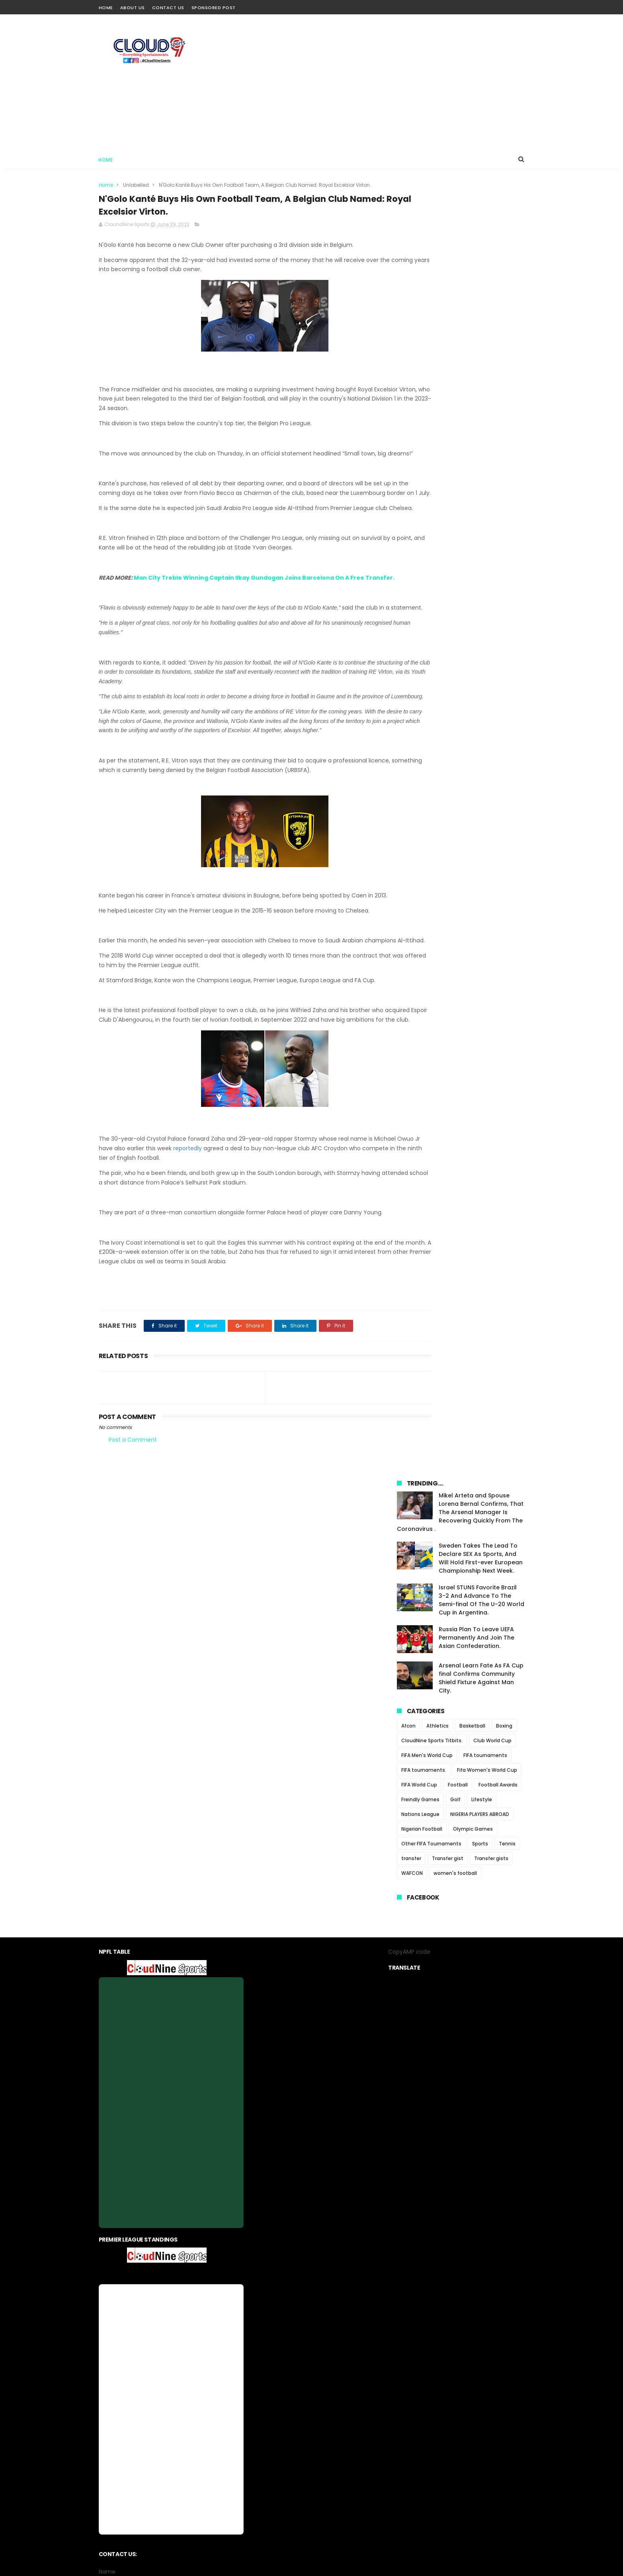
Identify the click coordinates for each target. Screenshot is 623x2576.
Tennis (507, 569)
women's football (455, 599)
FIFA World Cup (419, 510)
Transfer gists (491, 584)
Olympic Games (473, 554)
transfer (411, 584)
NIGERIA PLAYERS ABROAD (479, 540)
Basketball (472, 451)
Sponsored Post (213, 7)
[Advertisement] (380, 82)
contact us (335, 2382)
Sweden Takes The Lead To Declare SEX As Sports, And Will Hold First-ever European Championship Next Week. (481, 284)
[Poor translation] (29, 2459)
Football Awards (498, 510)
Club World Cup (492, 466)
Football (458, 510)
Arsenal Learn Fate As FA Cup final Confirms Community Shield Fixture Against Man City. (481, 403)
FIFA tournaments (485, 481)
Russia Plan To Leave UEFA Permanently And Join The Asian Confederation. (476, 363)
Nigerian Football (421, 554)
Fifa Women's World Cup (487, 496)
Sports (480, 569)
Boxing (504, 451)
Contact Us (168, 7)
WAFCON (412, 599)
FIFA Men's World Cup (427, 481)
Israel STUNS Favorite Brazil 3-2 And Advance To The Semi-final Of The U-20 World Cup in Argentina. (481, 325)
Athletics (437, 451)
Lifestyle (481, 525)
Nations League (420, 540)
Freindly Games (420, 525)
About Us (132, 7)
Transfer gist (447, 584)
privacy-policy (295, 2382)
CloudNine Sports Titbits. (432, 466)
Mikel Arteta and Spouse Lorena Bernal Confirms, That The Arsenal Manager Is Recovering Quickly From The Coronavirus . (460, 238)
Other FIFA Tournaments (431, 569)
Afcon (408, 451)
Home (106, 7)
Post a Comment (133, 1538)
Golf (455, 525)
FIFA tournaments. (423, 496)
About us (258, 2382)
